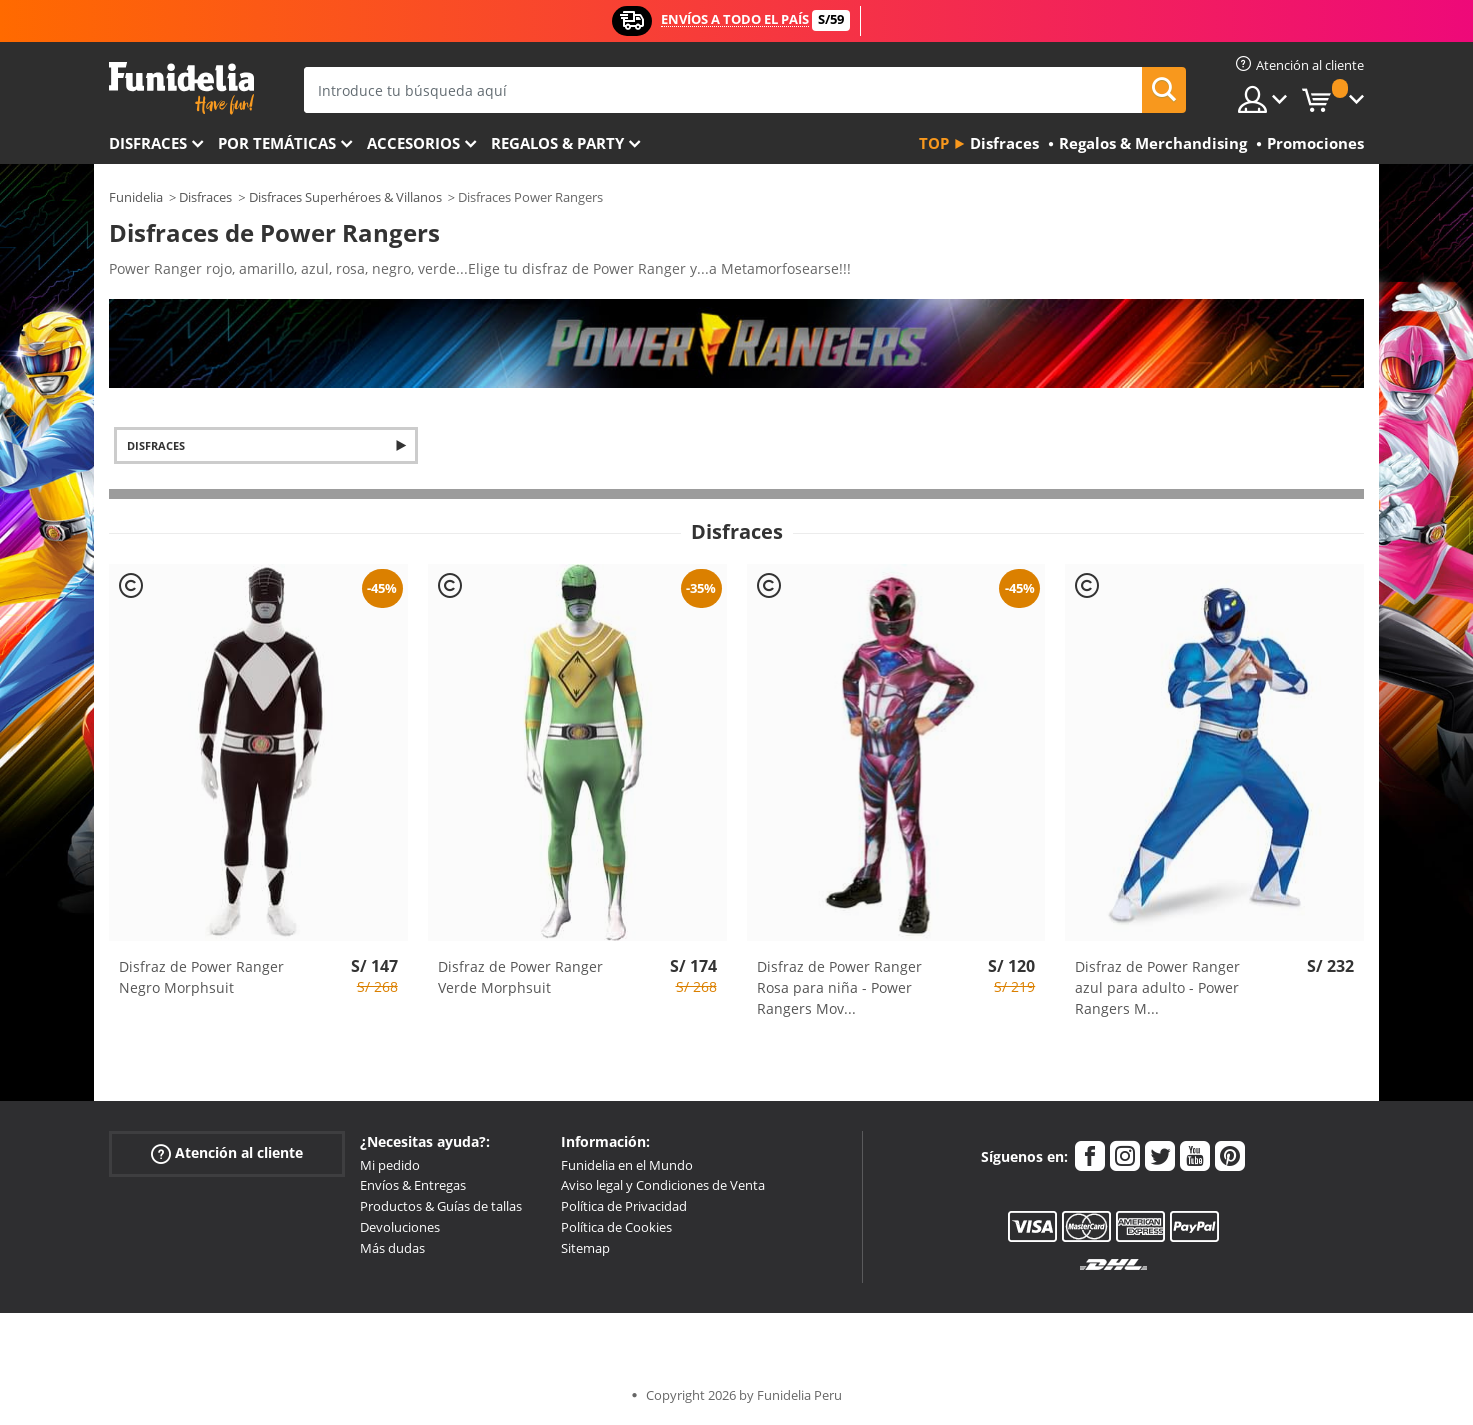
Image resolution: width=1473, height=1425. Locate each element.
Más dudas (392, 1248)
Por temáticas (277, 143)
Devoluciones (400, 1227)
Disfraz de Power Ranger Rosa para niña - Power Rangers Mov (839, 987)
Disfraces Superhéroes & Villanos (345, 197)
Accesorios (413, 143)
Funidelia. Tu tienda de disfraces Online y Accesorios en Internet (181, 88)
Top (934, 143)
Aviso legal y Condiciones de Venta (663, 1185)
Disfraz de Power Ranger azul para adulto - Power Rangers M (1157, 987)
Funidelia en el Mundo (627, 1165)
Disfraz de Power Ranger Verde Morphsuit (520, 977)
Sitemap (585, 1248)
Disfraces (148, 143)
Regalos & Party (557, 143)
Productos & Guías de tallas (441, 1206)
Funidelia (136, 197)
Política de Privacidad (624, 1206)
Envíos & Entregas (413, 1185)
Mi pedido (390, 1165)
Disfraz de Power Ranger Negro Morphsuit (201, 977)
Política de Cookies (616, 1227)
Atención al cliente (227, 1152)
